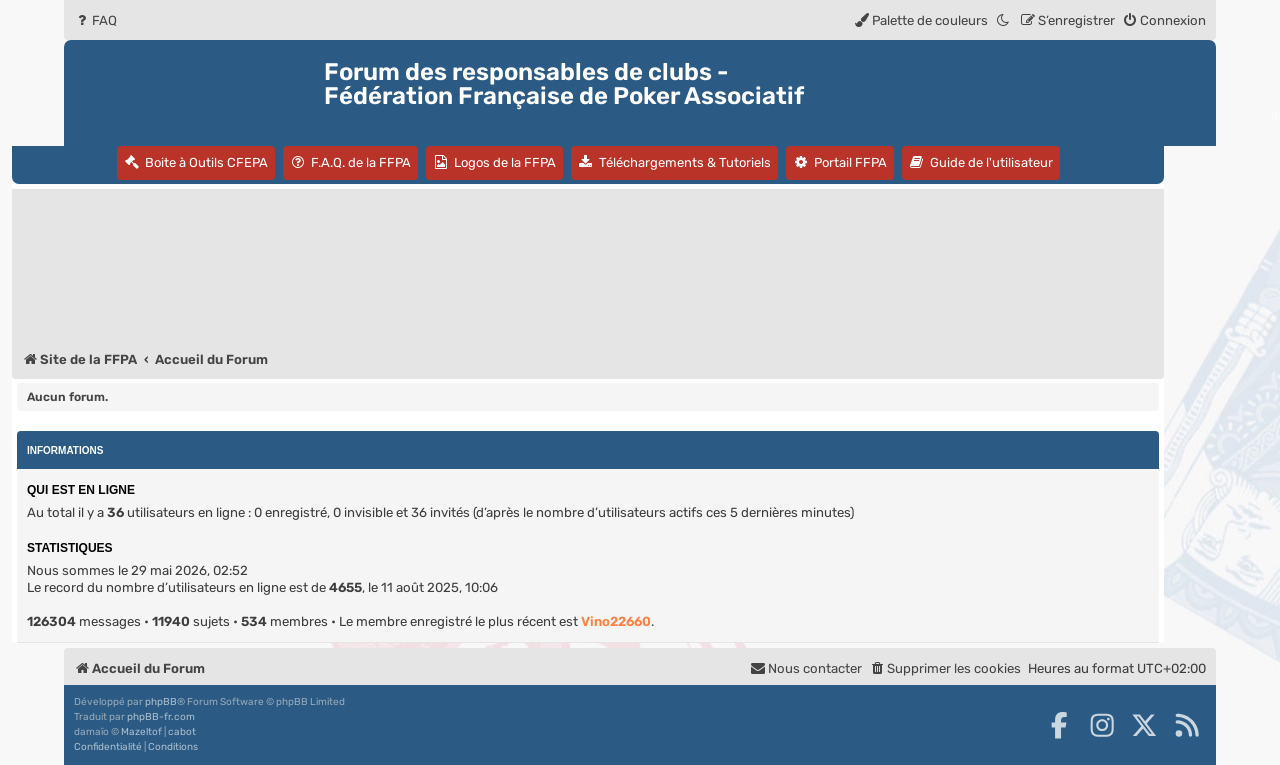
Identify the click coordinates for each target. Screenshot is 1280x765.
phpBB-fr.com (161, 717)
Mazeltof (141, 732)
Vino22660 (616, 621)
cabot (182, 732)
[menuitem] (95, 20)
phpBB (161, 702)
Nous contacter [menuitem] (806, 668)
